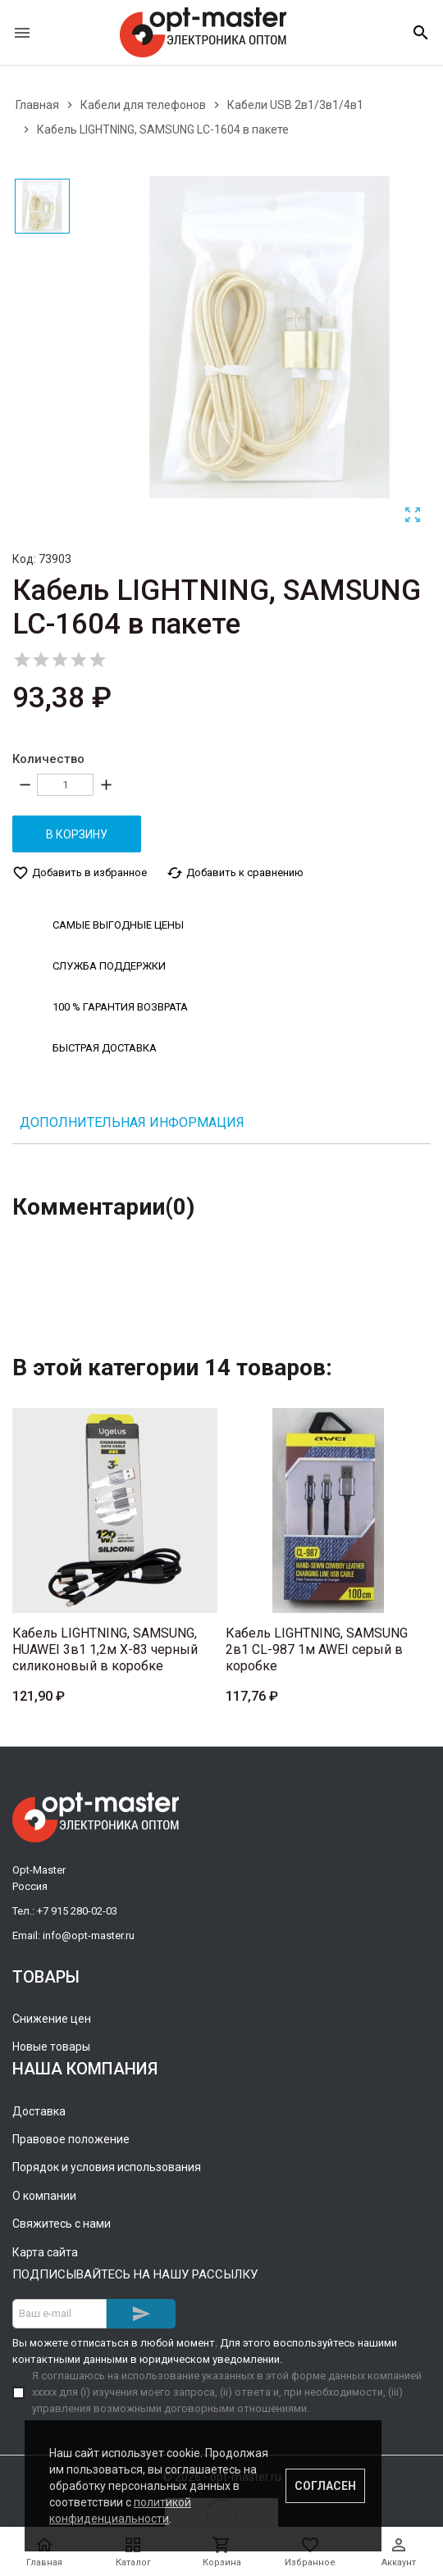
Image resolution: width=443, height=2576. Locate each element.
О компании (44, 2194)
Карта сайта (45, 2251)
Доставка (39, 2110)
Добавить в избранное (79, 872)
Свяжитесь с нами (61, 2222)
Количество (48, 759)
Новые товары (51, 2046)
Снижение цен (51, 2017)
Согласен (325, 2485)
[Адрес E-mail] (59, 2313)
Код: (24, 559)
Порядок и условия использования (106, 2167)
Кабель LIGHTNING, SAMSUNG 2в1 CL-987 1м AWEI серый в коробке (317, 1648)
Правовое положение (71, 2138)
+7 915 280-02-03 (77, 1910)
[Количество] (65, 785)
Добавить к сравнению (235, 872)
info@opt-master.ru (89, 1935)
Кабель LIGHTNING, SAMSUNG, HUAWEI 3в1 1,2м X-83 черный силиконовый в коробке (105, 1648)
